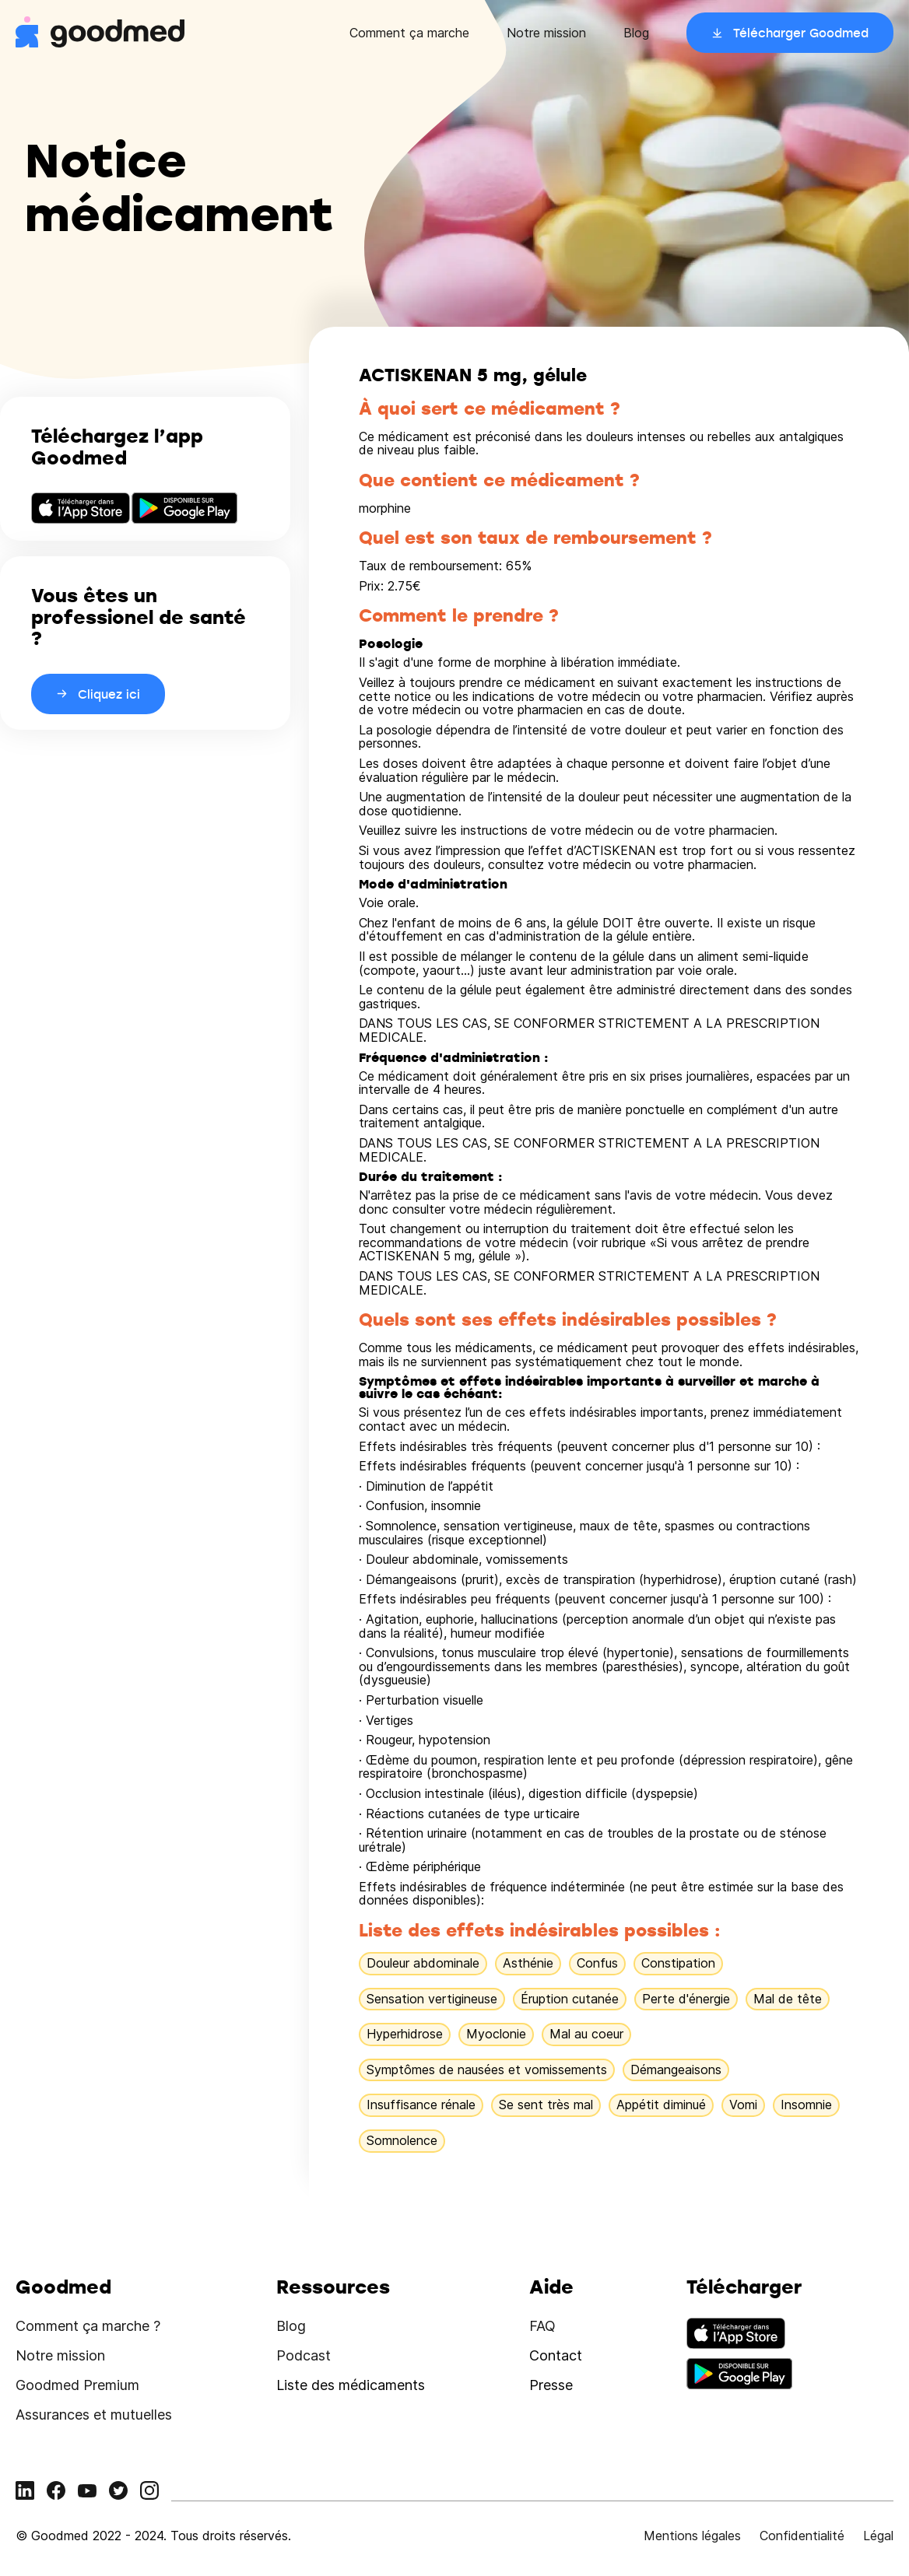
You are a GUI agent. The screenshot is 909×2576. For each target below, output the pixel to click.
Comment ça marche (409, 32)
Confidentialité (802, 2535)
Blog (636, 32)
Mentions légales (692, 2535)
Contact (555, 2355)
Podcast (303, 2355)
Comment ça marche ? (88, 2326)
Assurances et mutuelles (94, 2414)
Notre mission (546, 32)
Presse (551, 2385)
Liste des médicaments (350, 2385)
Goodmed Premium (77, 2385)
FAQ (542, 2326)
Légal (878, 2535)
